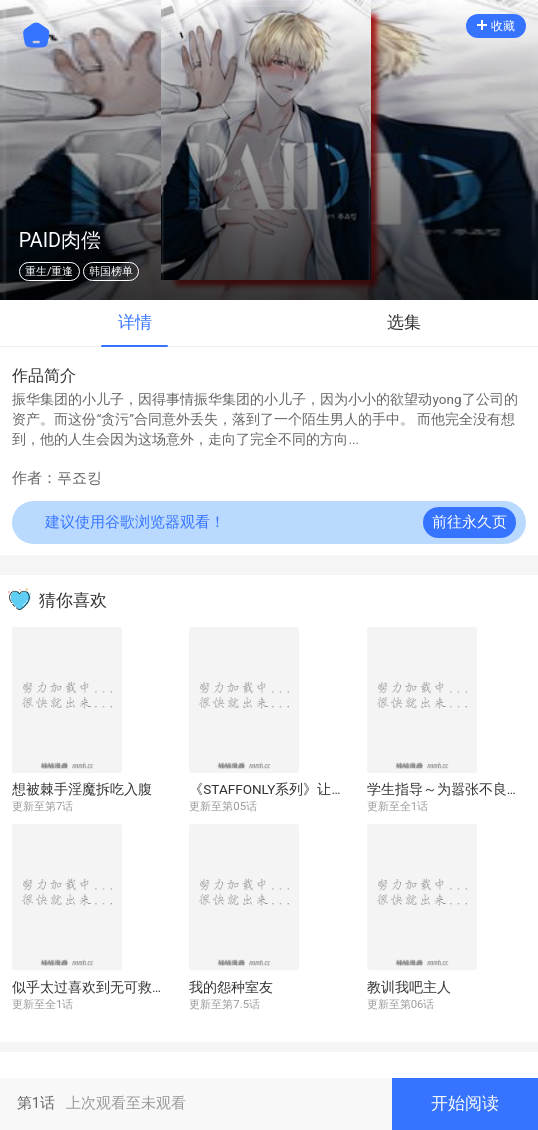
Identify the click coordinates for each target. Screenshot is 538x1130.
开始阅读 (465, 1103)
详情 (135, 322)
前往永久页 (469, 522)
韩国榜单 (111, 271)
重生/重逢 (49, 271)
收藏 (496, 26)
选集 (404, 322)
